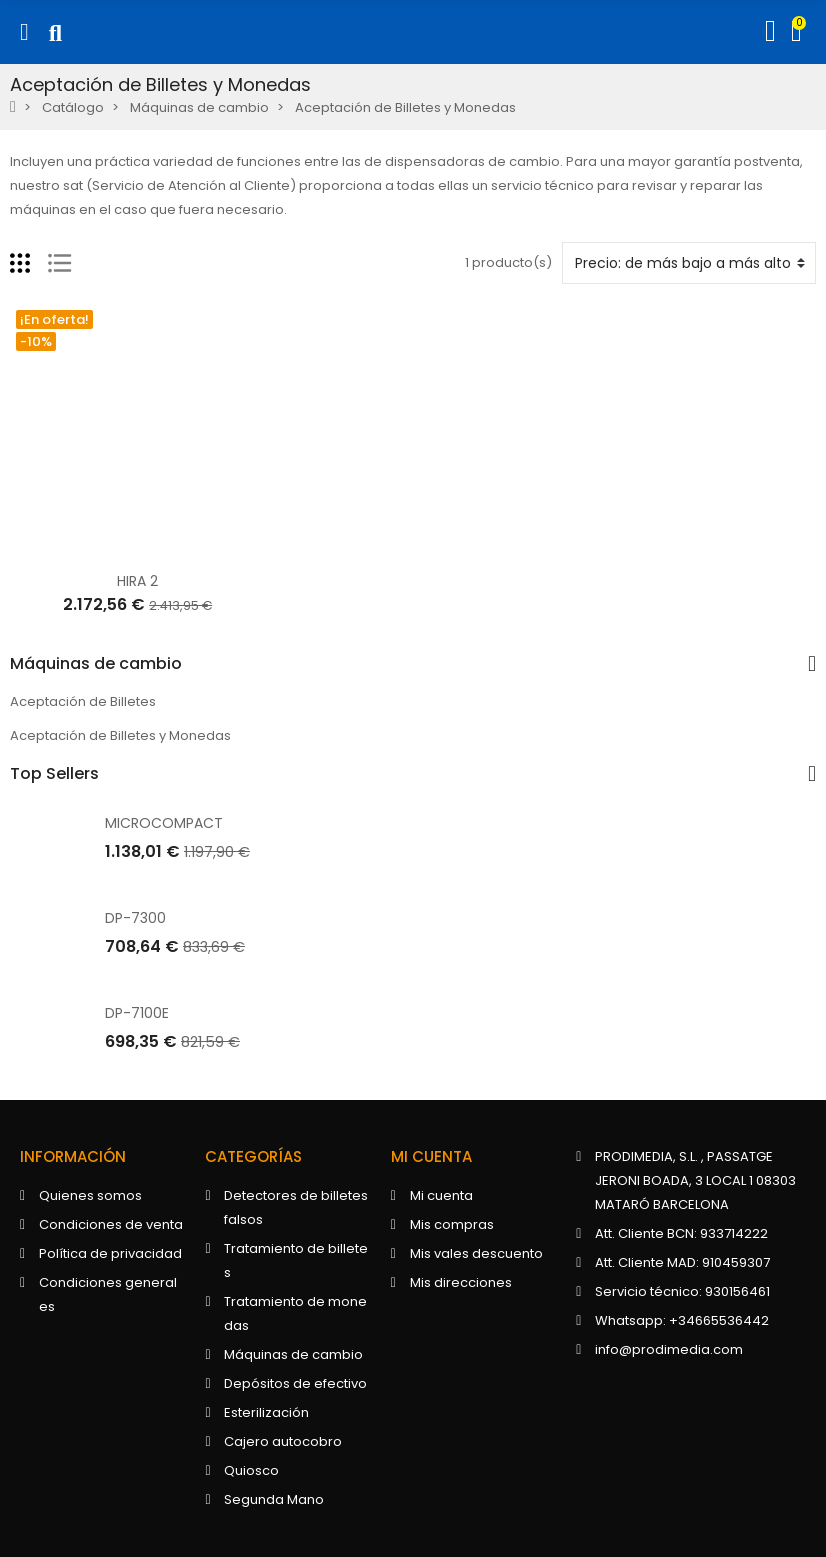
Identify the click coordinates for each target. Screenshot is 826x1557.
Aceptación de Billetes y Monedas (120, 735)
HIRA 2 (137, 581)
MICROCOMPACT (164, 823)
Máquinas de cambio (96, 664)
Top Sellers (54, 774)
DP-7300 (135, 918)
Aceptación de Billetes (83, 701)
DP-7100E (137, 1013)
